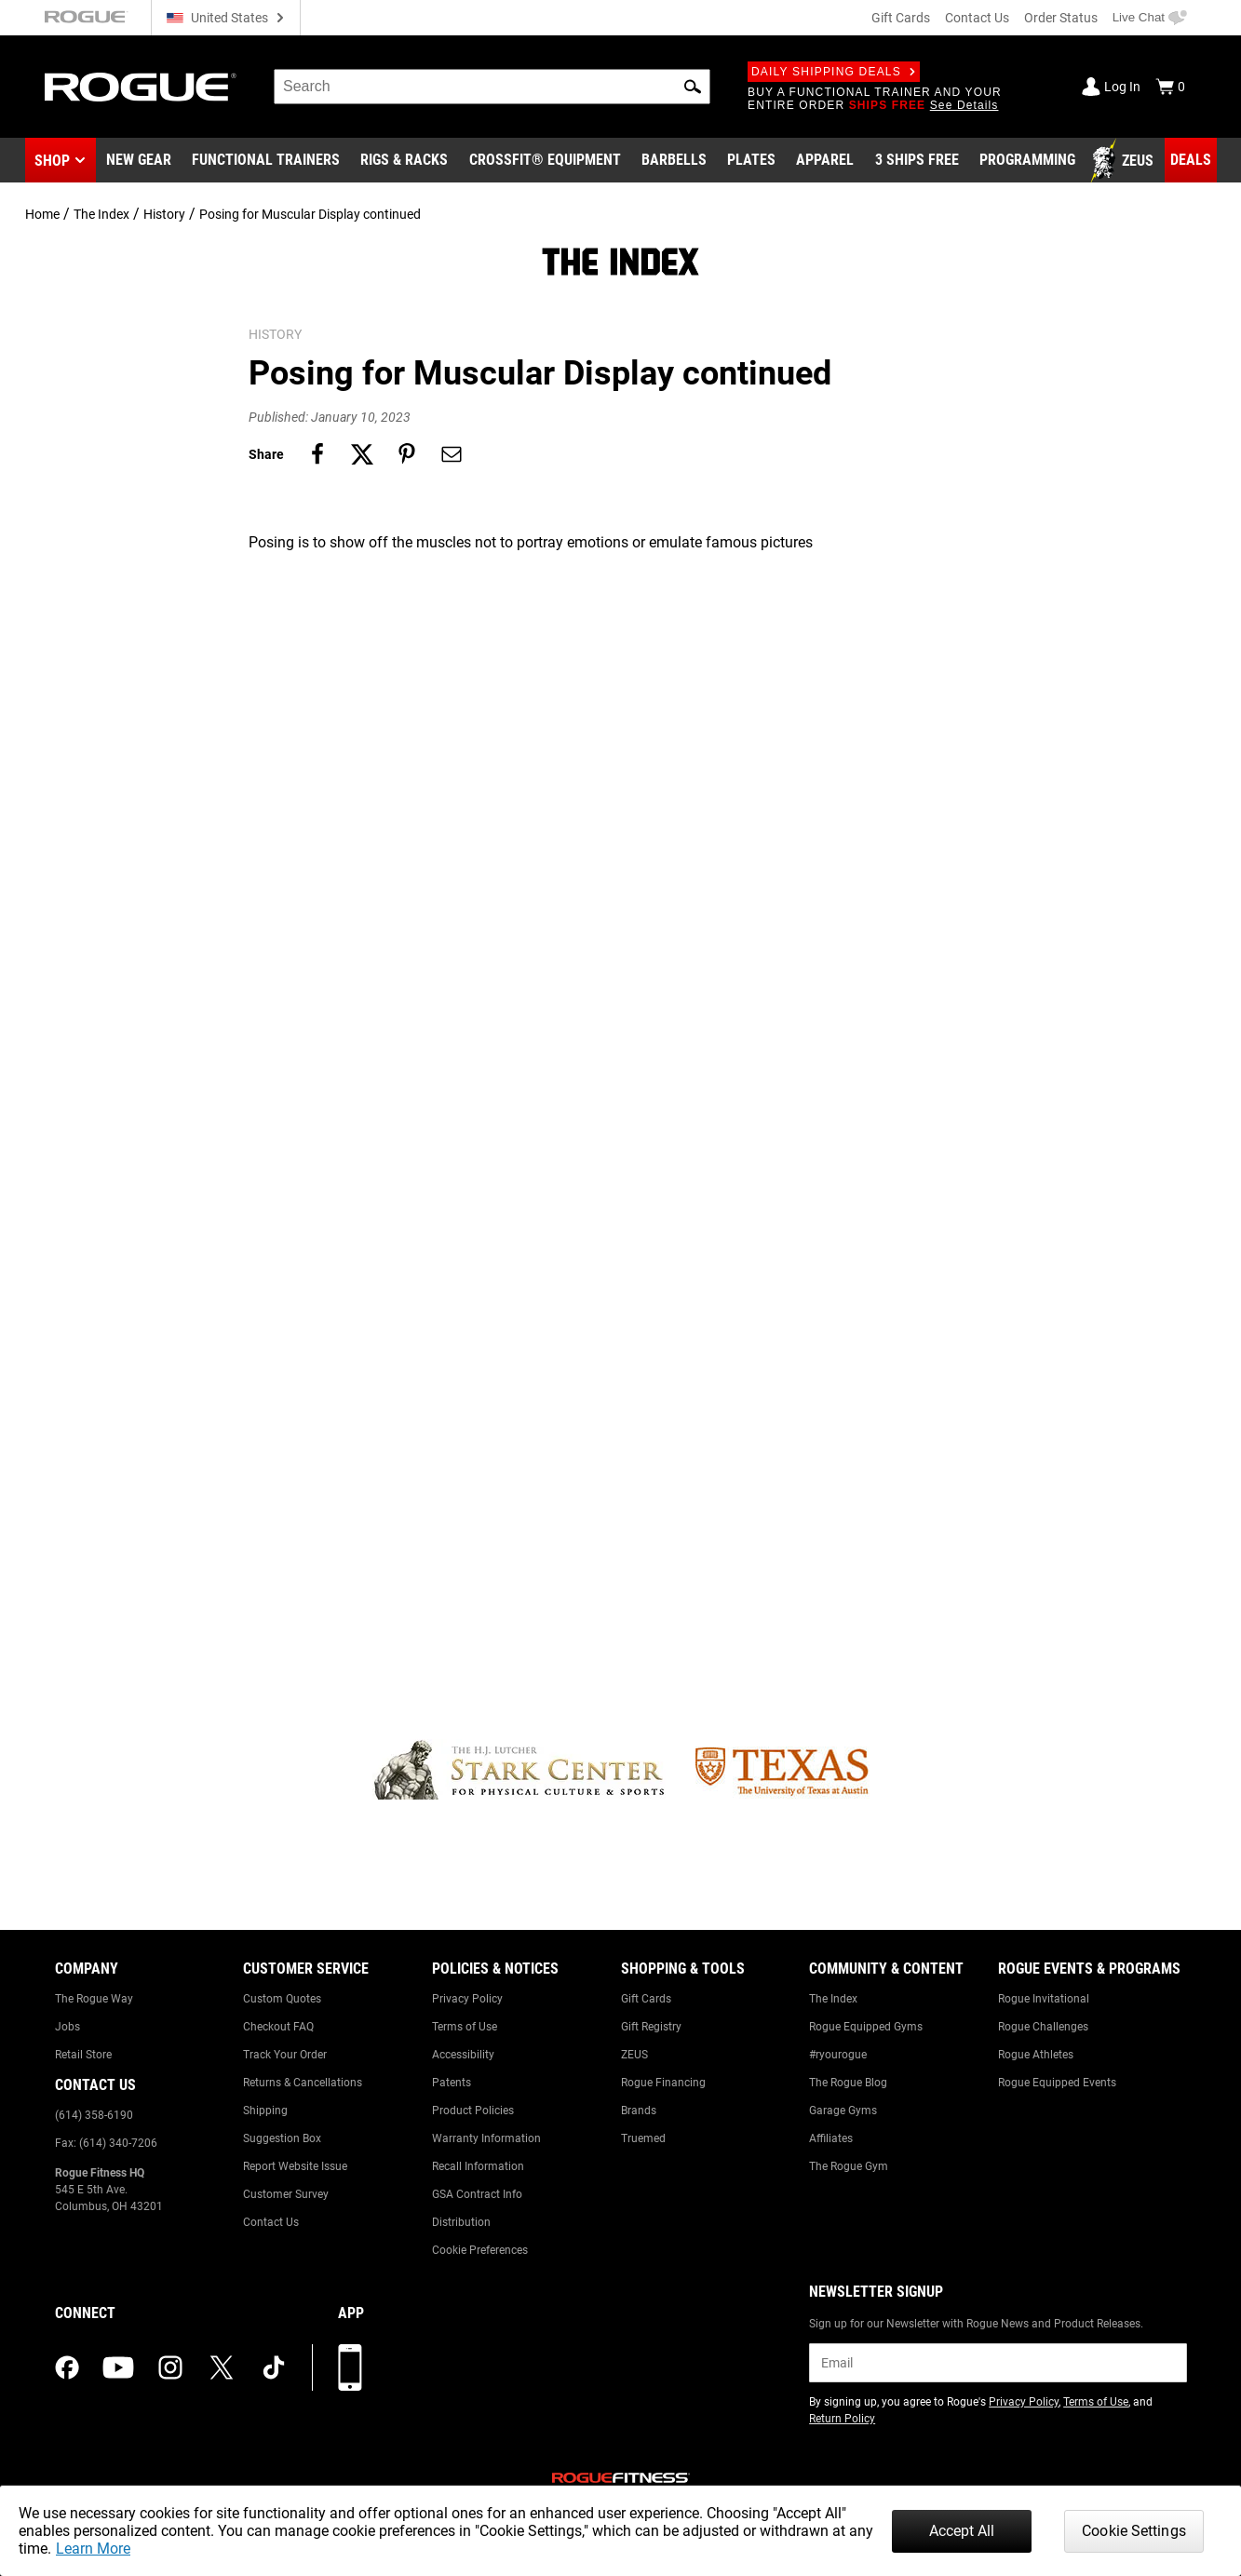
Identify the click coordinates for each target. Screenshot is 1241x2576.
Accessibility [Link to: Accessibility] (463, 2054)
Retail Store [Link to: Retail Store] (83, 2054)
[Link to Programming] (1027, 161)
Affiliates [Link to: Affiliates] (831, 2138)
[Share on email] (451, 454)
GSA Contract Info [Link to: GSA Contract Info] (477, 2194)
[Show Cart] (1170, 86)
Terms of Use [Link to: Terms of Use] (464, 2026)
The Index (101, 214)
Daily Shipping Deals (833, 71)
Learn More (93, 2548)
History (164, 214)
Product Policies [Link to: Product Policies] (473, 2110)
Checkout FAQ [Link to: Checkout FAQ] (278, 2026)
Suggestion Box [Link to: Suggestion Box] (282, 2138)
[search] (492, 86)
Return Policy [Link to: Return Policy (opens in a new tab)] (842, 2418)
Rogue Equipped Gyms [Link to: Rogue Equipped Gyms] (866, 2026)
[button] (692, 86)
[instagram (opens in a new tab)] (170, 2367)
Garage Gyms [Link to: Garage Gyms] (843, 2110)
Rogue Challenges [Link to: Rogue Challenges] (1043, 2026)
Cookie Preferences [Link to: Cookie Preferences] (480, 2250)
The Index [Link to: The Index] (833, 1998)
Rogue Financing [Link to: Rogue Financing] (663, 2082)
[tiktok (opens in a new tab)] (273, 2367)
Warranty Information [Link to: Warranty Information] (486, 2138)
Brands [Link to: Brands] (638, 2110)
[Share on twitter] (362, 454)
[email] (997, 2362)
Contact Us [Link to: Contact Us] (271, 2222)
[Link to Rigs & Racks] (404, 161)
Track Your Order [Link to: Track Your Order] (285, 2054)
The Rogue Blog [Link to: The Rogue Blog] (848, 2082)
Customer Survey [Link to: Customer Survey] (286, 2194)
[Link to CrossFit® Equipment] (545, 161)
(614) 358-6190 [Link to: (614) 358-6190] (94, 2115)
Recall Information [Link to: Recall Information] (478, 2166)
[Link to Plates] (751, 161)
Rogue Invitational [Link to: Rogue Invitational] (1043, 1998)
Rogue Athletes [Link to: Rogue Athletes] (1035, 2054)
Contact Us (977, 17)
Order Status (1061, 17)
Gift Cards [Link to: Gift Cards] (646, 1998)
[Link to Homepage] (140, 87)
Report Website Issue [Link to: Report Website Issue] (295, 2166)
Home (42, 214)
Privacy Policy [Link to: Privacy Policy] (467, 1998)
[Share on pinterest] (407, 454)
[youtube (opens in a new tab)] (118, 2367)
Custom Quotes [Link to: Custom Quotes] (282, 1998)
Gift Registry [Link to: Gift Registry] (651, 2026)
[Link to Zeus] (1124, 161)
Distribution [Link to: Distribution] (461, 2222)
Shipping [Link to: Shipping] (265, 2110)
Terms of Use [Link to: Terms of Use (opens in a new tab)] (1095, 2401)
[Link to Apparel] (824, 161)
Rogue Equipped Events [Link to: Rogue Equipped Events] (1057, 2082)
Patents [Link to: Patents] (451, 2082)
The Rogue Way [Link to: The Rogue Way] (94, 1998)
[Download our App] (350, 2367)
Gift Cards (900, 17)
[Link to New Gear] (139, 161)
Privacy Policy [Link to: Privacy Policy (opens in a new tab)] (1024, 2401)
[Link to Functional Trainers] (265, 161)
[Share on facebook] (317, 454)
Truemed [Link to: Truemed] (643, 2138)
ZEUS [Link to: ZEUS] (634, 2054)
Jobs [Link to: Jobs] (67, 2026)
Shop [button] (52, 160)
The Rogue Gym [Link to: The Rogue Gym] (848, 2166)
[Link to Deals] (1191, 160)
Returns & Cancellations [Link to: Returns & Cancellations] (302, 2082)
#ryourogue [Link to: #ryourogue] (838, 2054)
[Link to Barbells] (674, 161)
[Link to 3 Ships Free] (917, 161)
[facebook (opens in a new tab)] (67, 2367)
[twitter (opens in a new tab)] (221, 2367)
